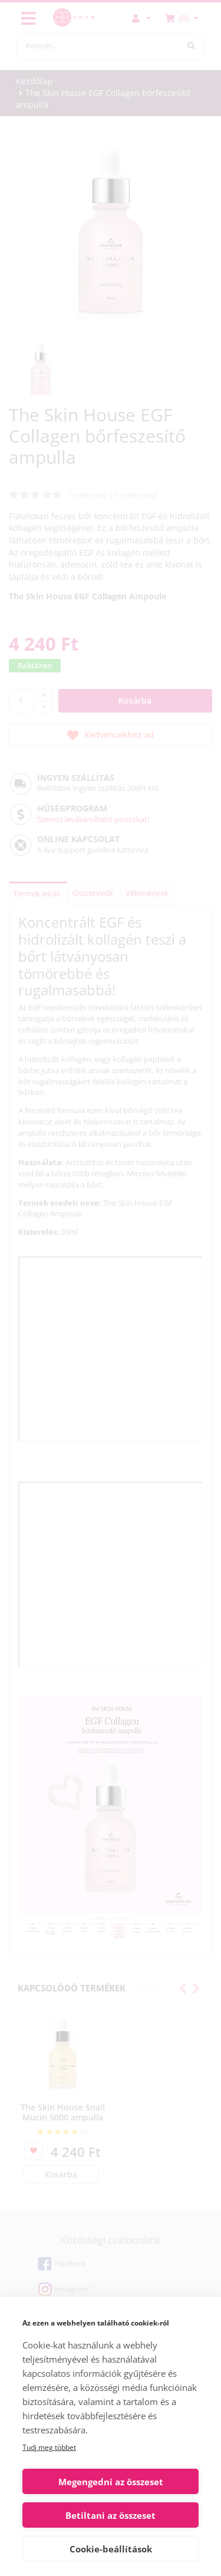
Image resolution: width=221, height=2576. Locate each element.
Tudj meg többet (49, 2447)
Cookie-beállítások (111, 2549)
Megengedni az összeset (110, 2482)
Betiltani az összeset (110, 2515)
